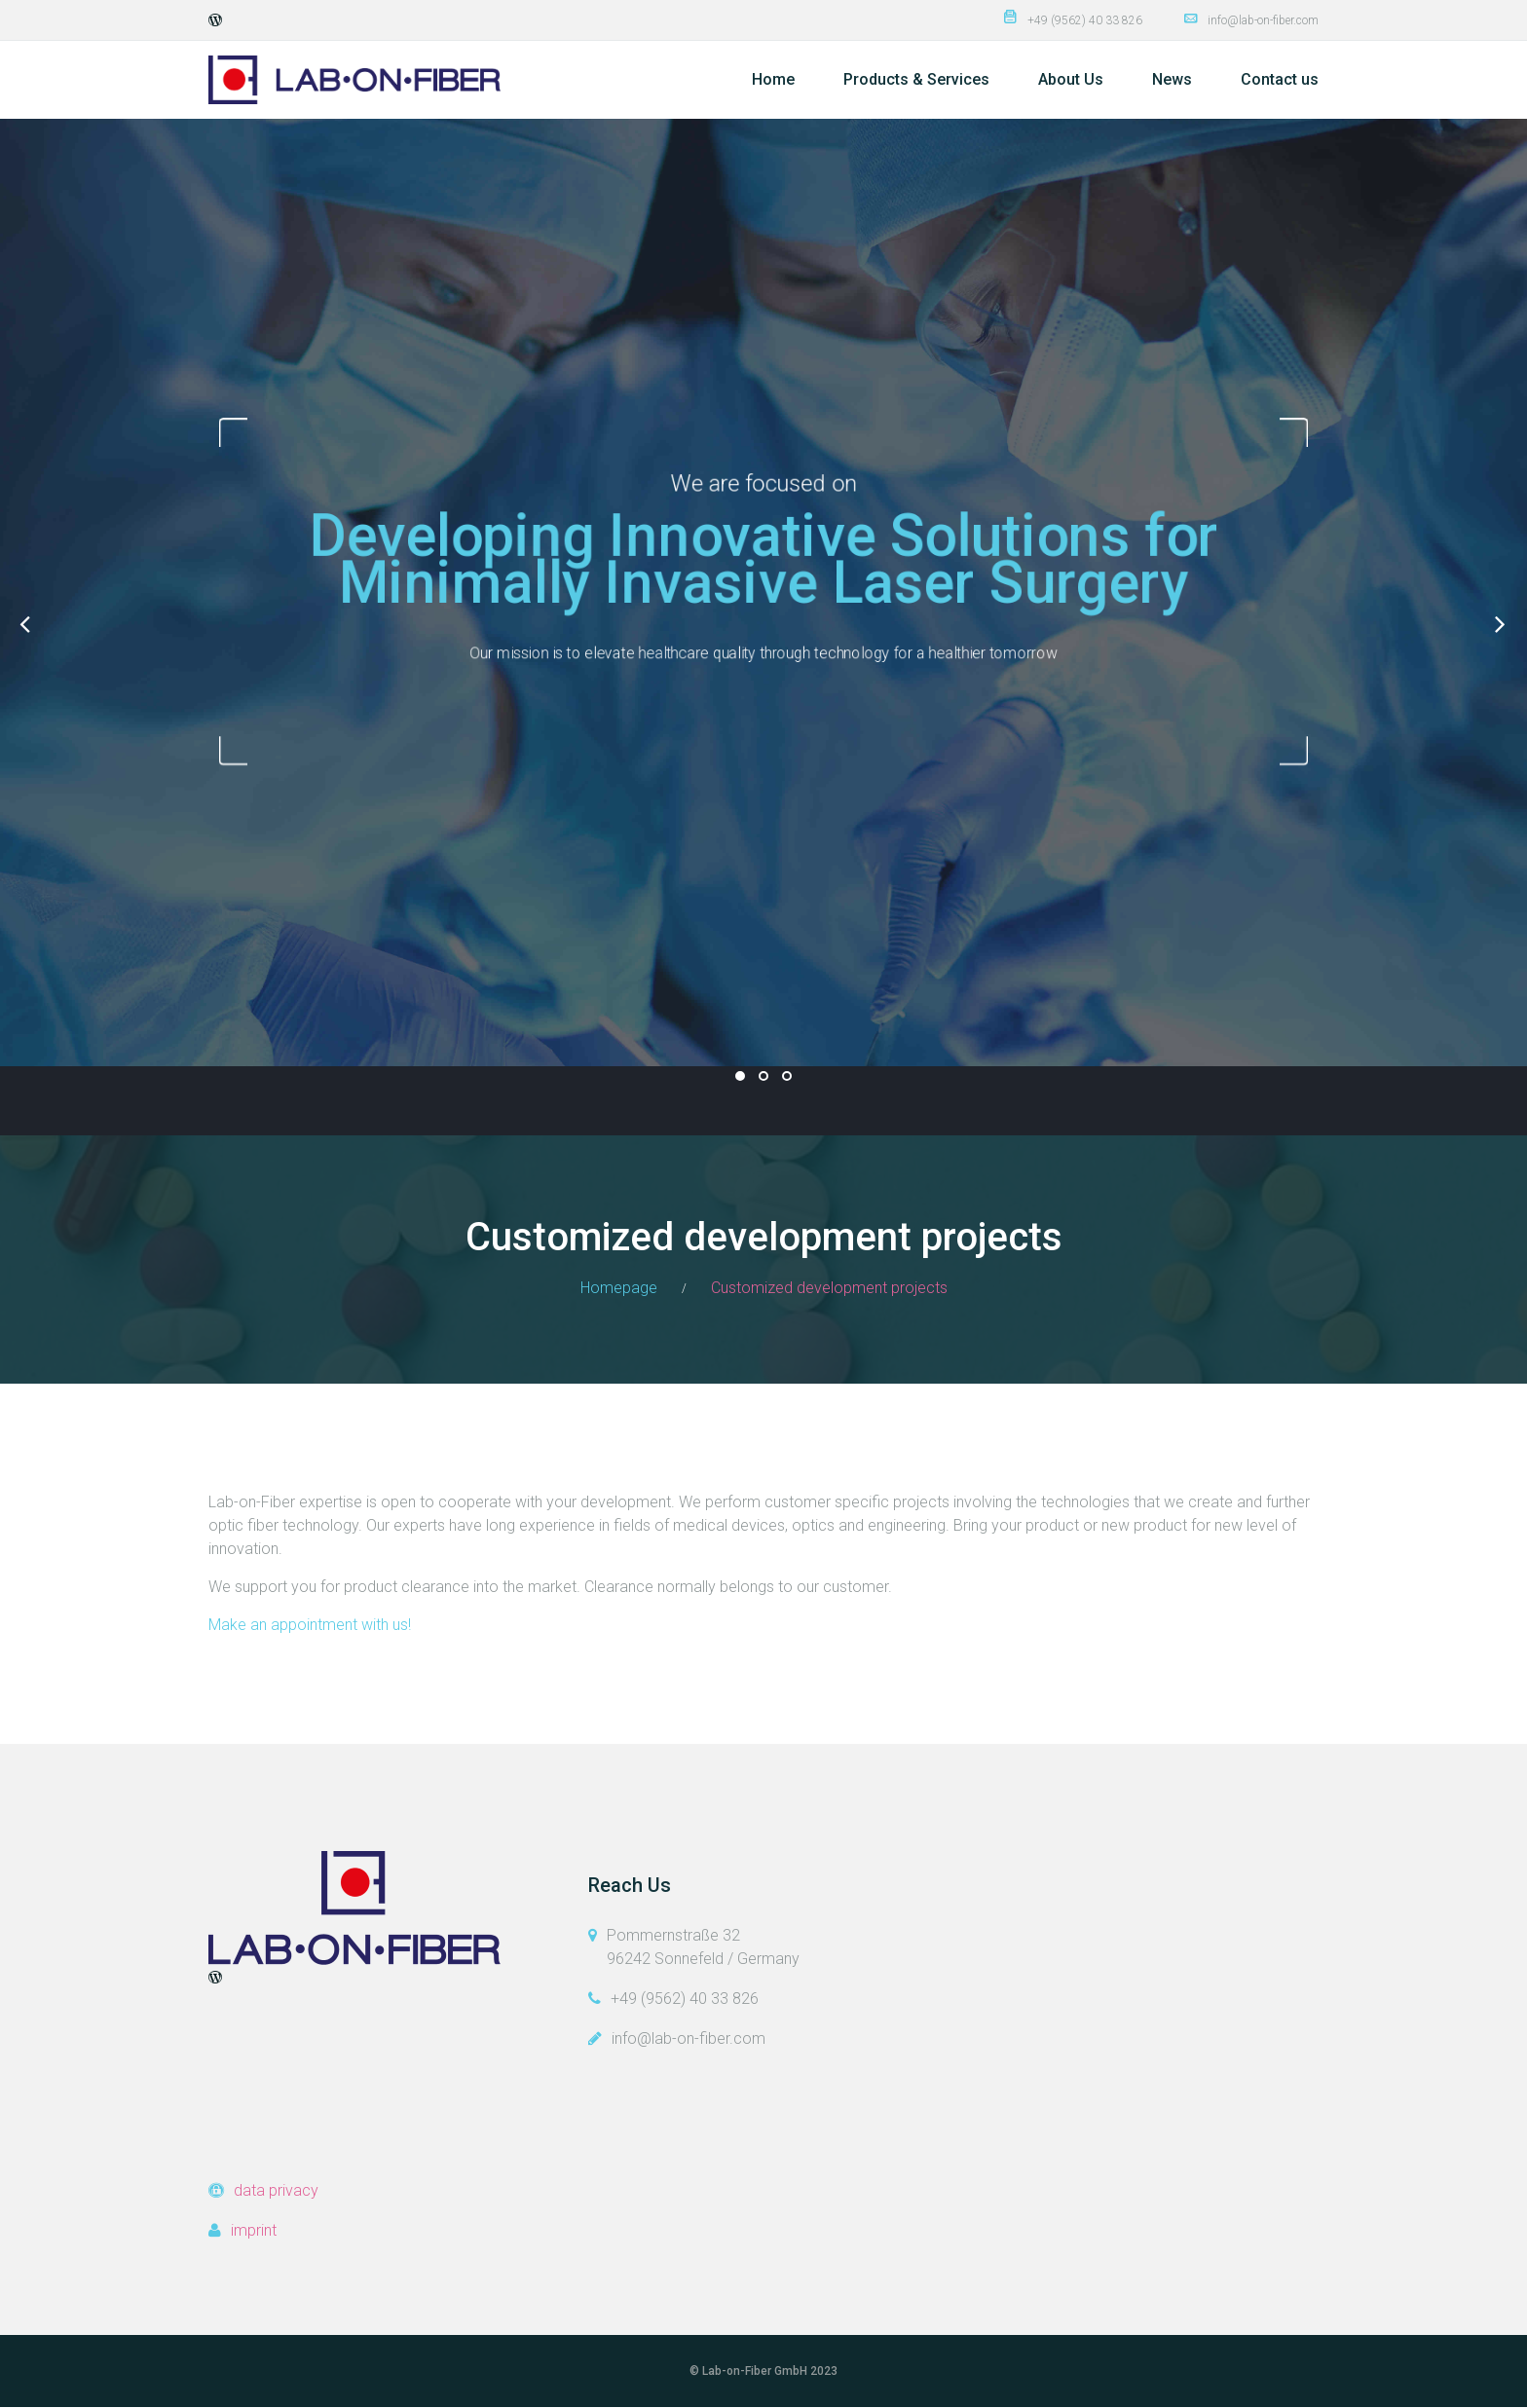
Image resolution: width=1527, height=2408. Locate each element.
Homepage (618, 1287)
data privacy (276, 2190)
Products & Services (916, 79)
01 (740, 1076)
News (1172, 79)
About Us (1070, 79)
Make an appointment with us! (309, 1624)
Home (773, 79)
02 (763, 1076)
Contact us (1280, 79)
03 (787, 1076)
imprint (254, 2230)
